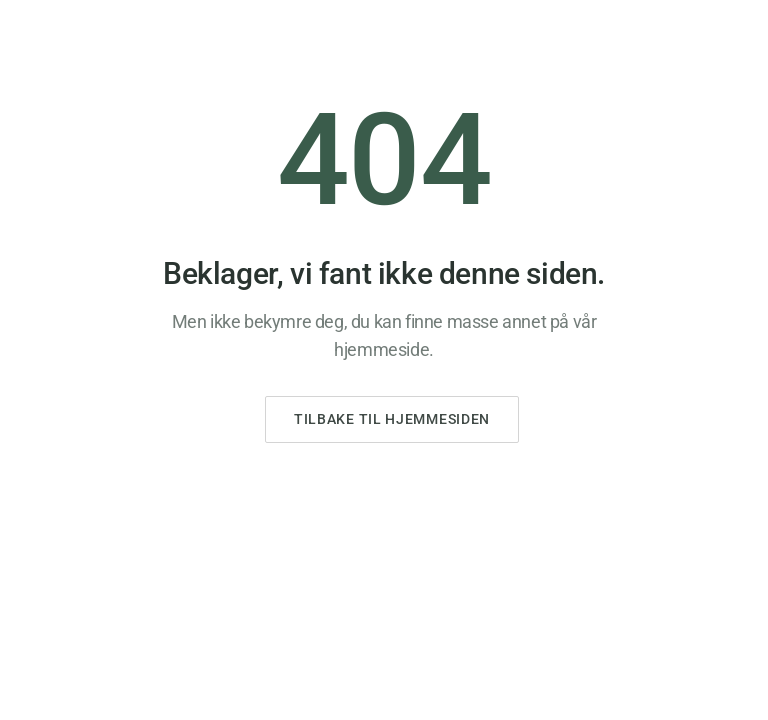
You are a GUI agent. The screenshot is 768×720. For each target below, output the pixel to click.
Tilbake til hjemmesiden (392, 419)
